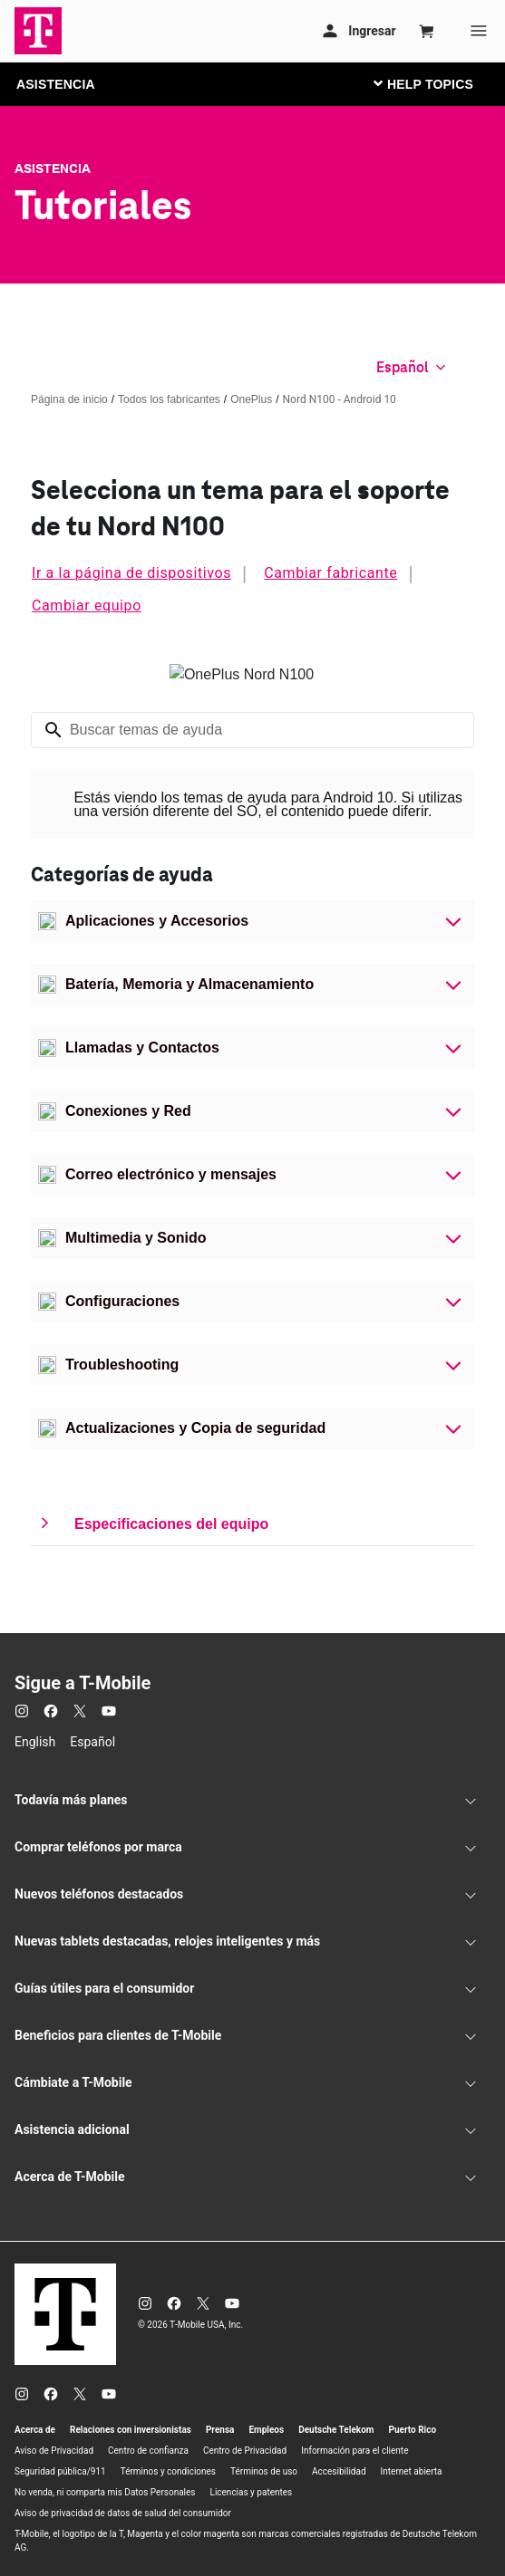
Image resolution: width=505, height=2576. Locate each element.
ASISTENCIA (55, 84)
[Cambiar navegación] (437, 83)
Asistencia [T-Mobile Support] (53, 168)
